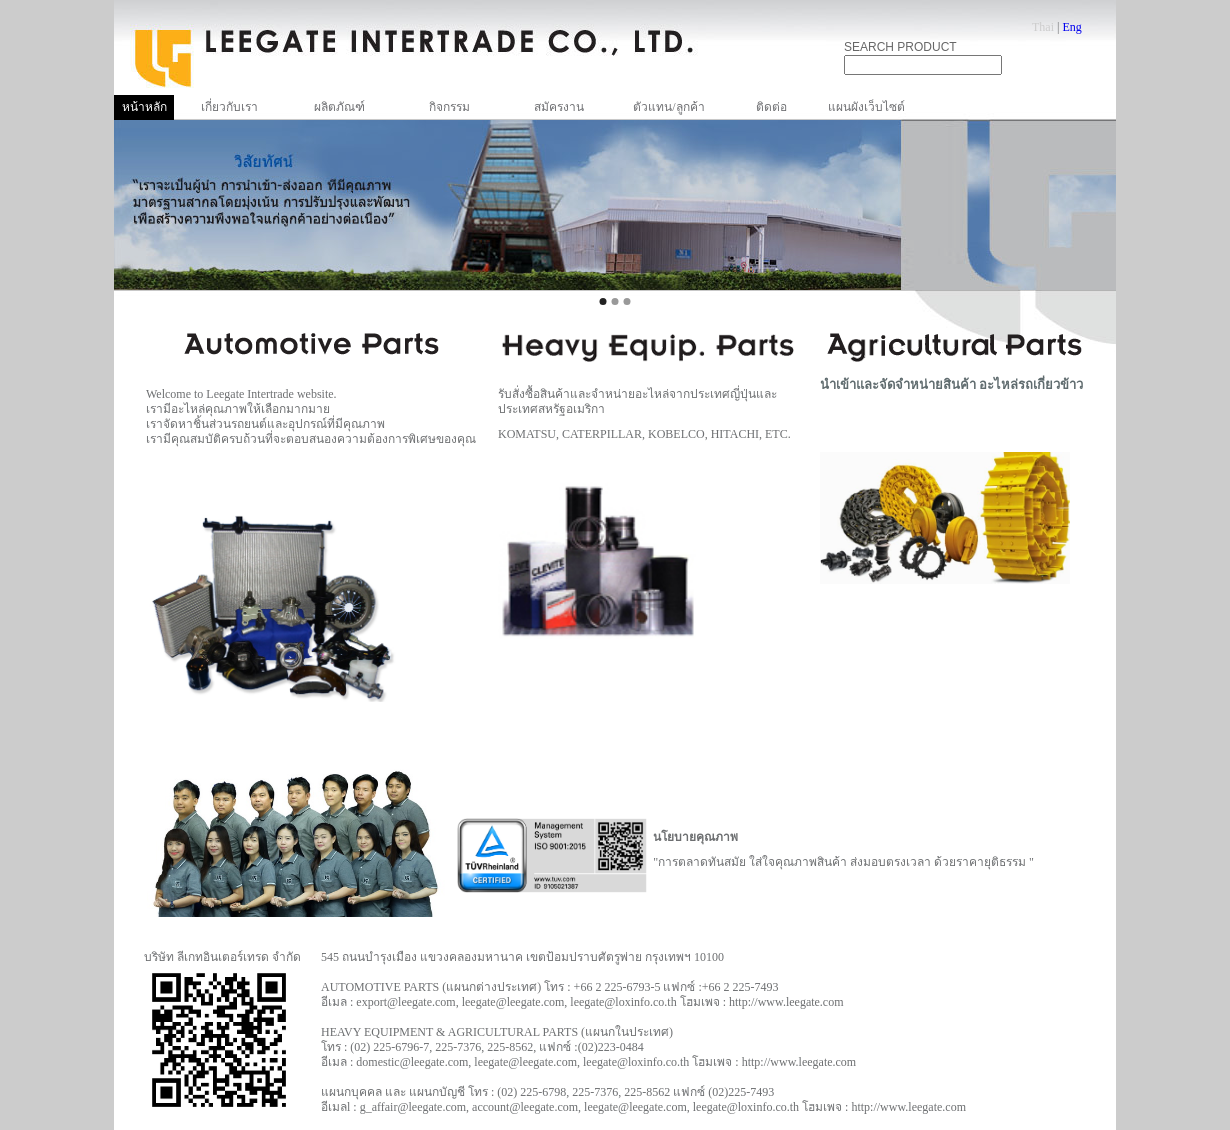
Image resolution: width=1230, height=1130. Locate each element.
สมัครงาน (559, 107)
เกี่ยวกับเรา (229, 107)
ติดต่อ (771, 107)
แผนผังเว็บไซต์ (866, 107)
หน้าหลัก (144, 107)
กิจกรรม (449, 107)
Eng (1071, 27)
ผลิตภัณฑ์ (339, 107)
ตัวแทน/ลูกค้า (668, 107)
